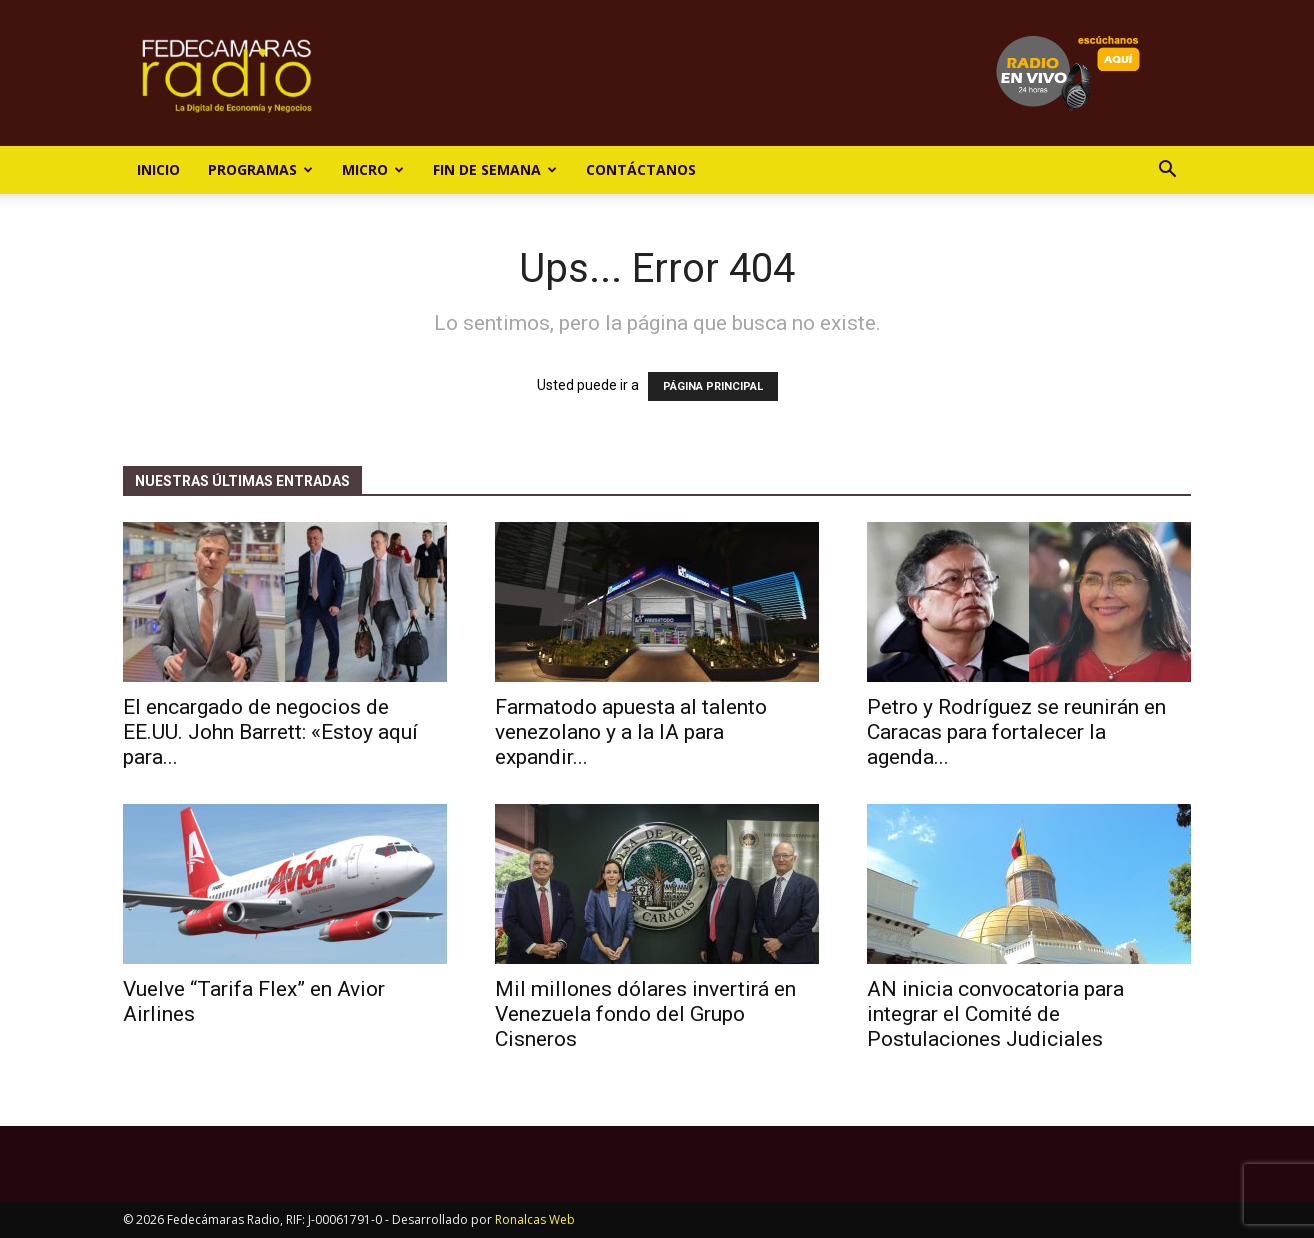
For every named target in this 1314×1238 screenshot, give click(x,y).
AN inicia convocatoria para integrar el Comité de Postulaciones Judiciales (995, 1014)
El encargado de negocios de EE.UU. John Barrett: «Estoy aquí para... (270, 732)
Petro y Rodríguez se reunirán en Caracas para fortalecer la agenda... (1016, 732)
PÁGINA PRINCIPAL (713, 386)
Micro (373, 169)
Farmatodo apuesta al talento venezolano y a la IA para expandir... (631, 732)
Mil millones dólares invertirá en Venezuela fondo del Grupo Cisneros (645, 1014)
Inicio (158, 169)
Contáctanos (641, 169)
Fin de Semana (495, 169)
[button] (1167, 171)
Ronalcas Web (535, 1219)
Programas (260, 169)
